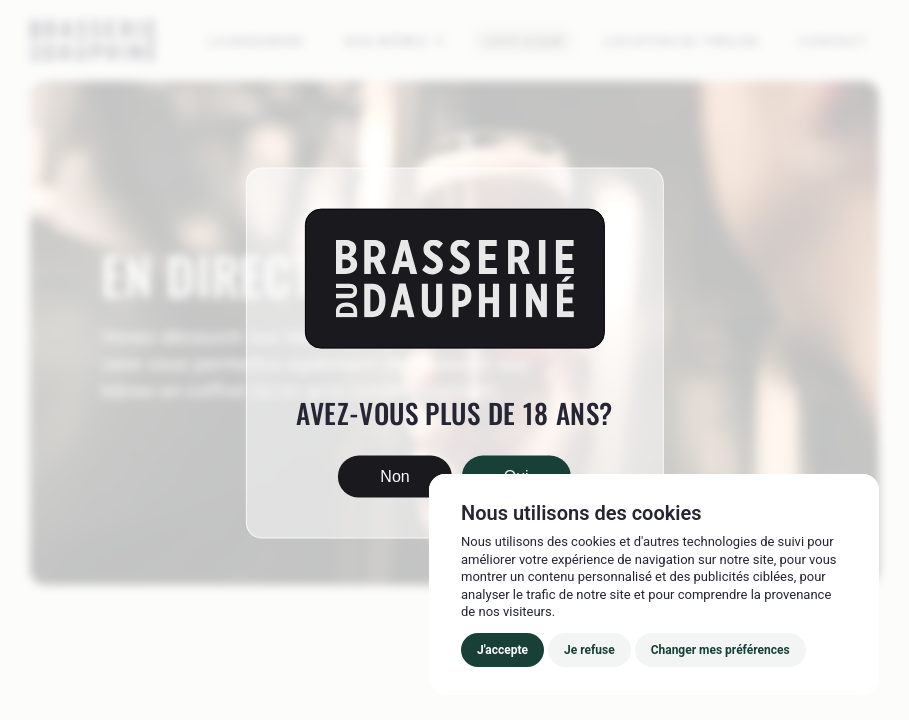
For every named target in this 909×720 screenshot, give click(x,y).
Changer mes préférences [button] (720, 650)
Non (394, 475)
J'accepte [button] (502, 650)
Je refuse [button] (589, 650)
